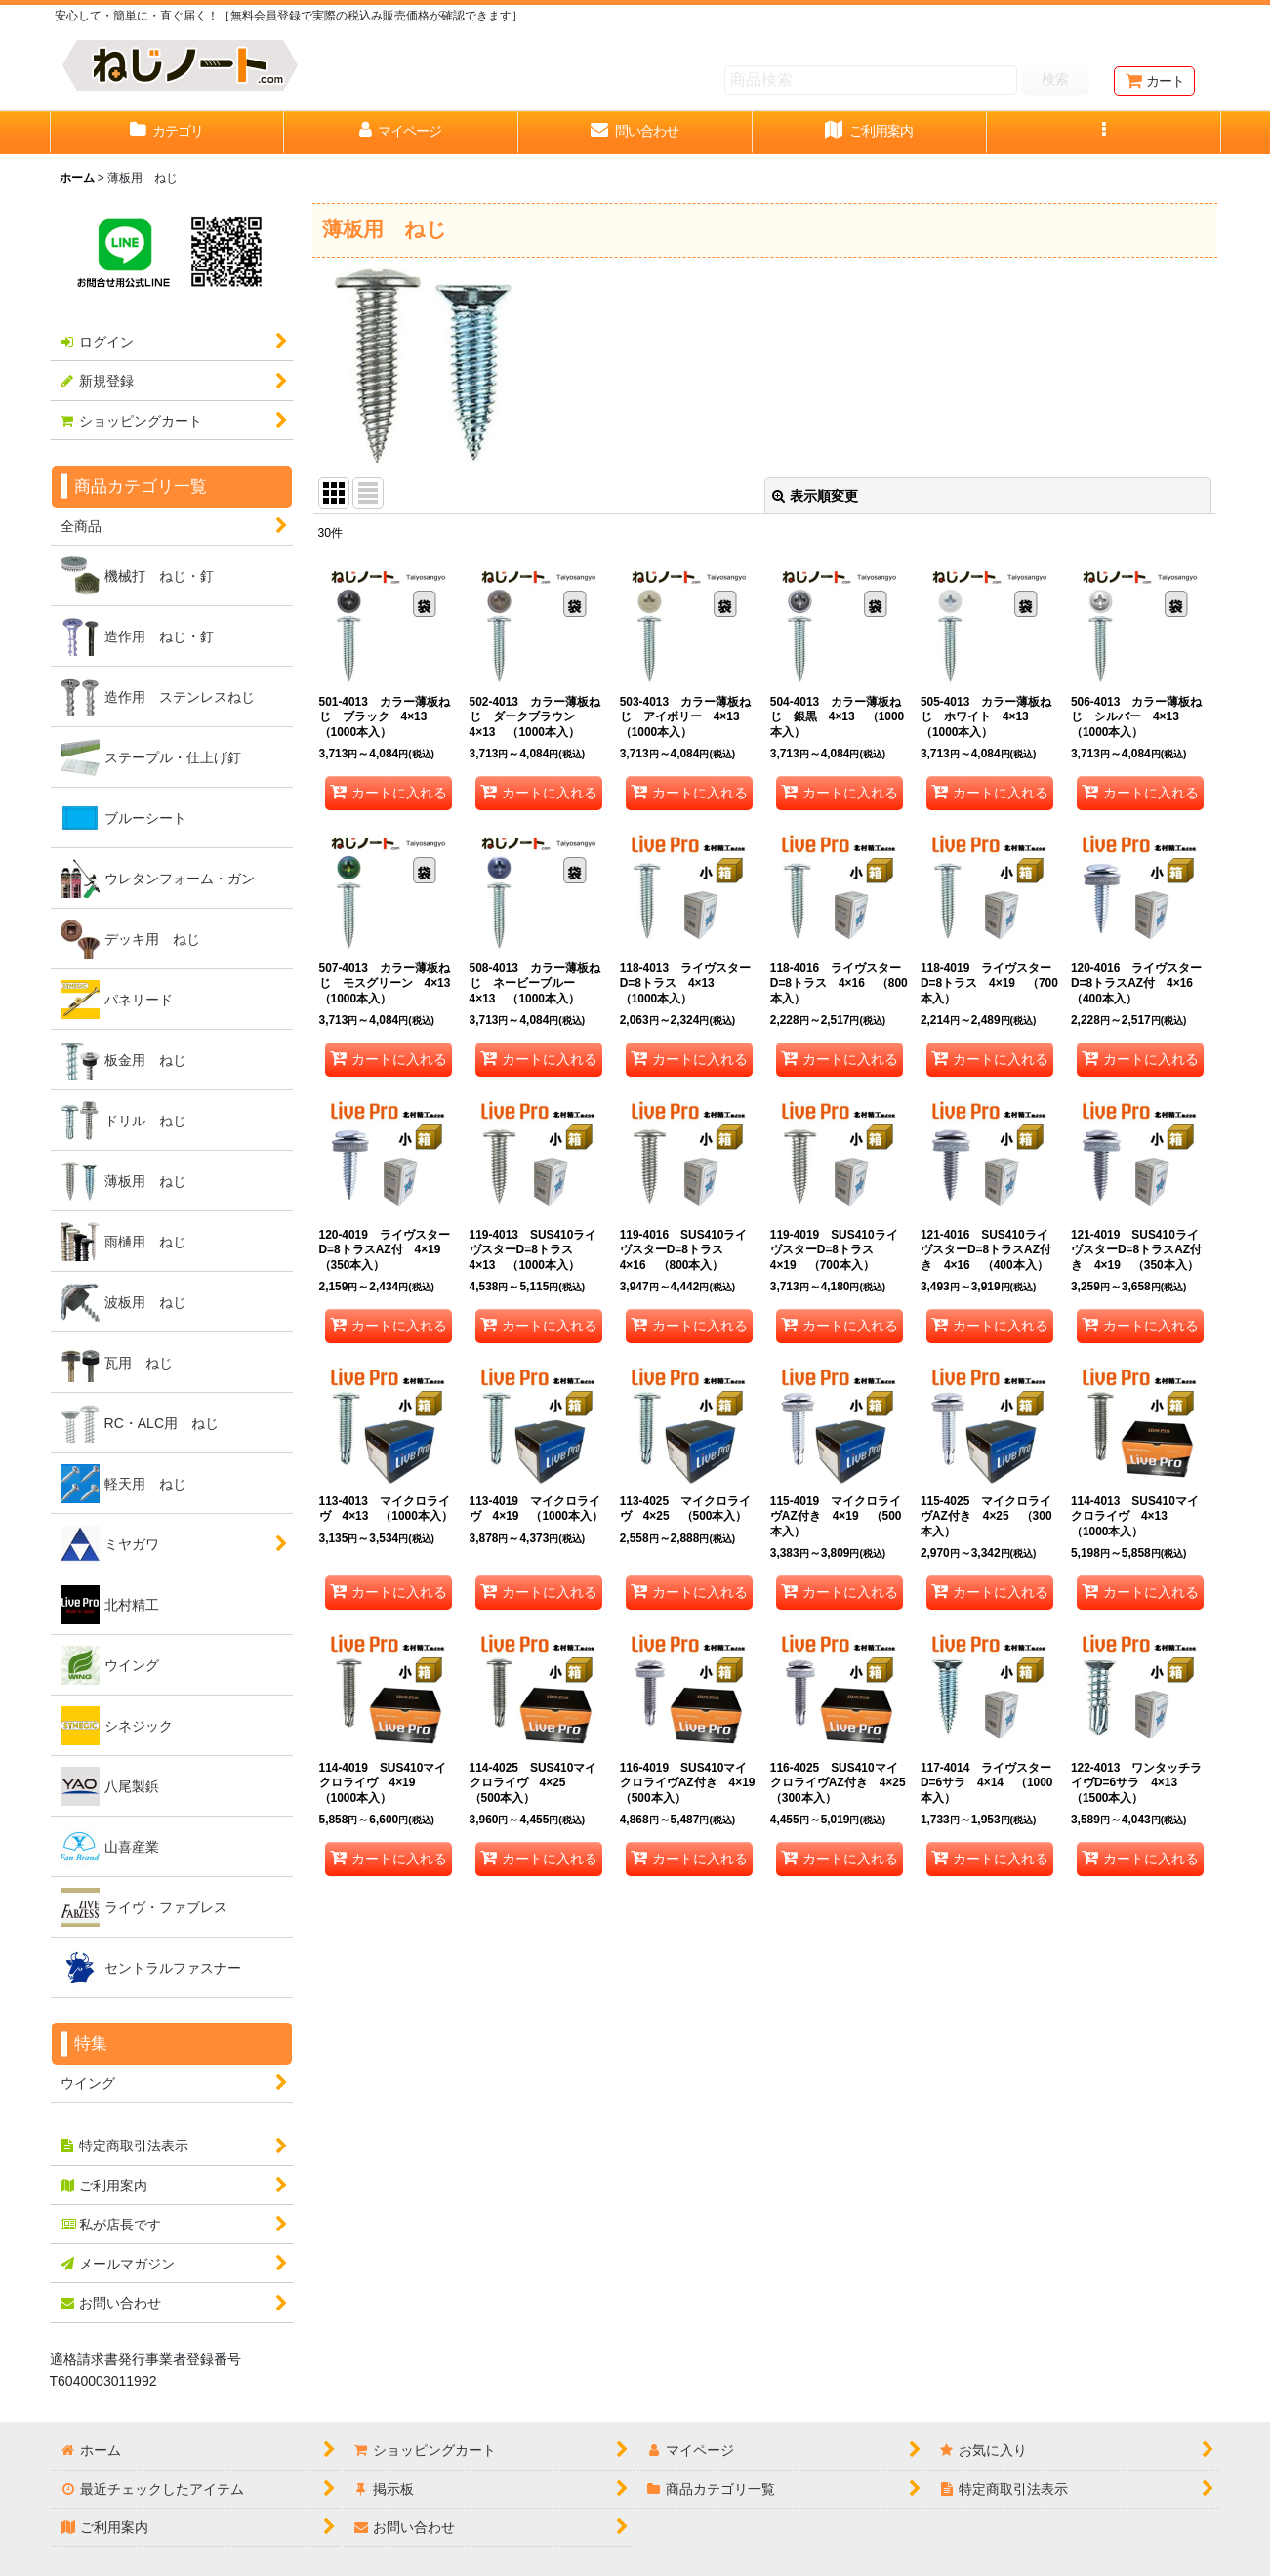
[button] (1104, 132)
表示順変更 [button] (815, 496)
